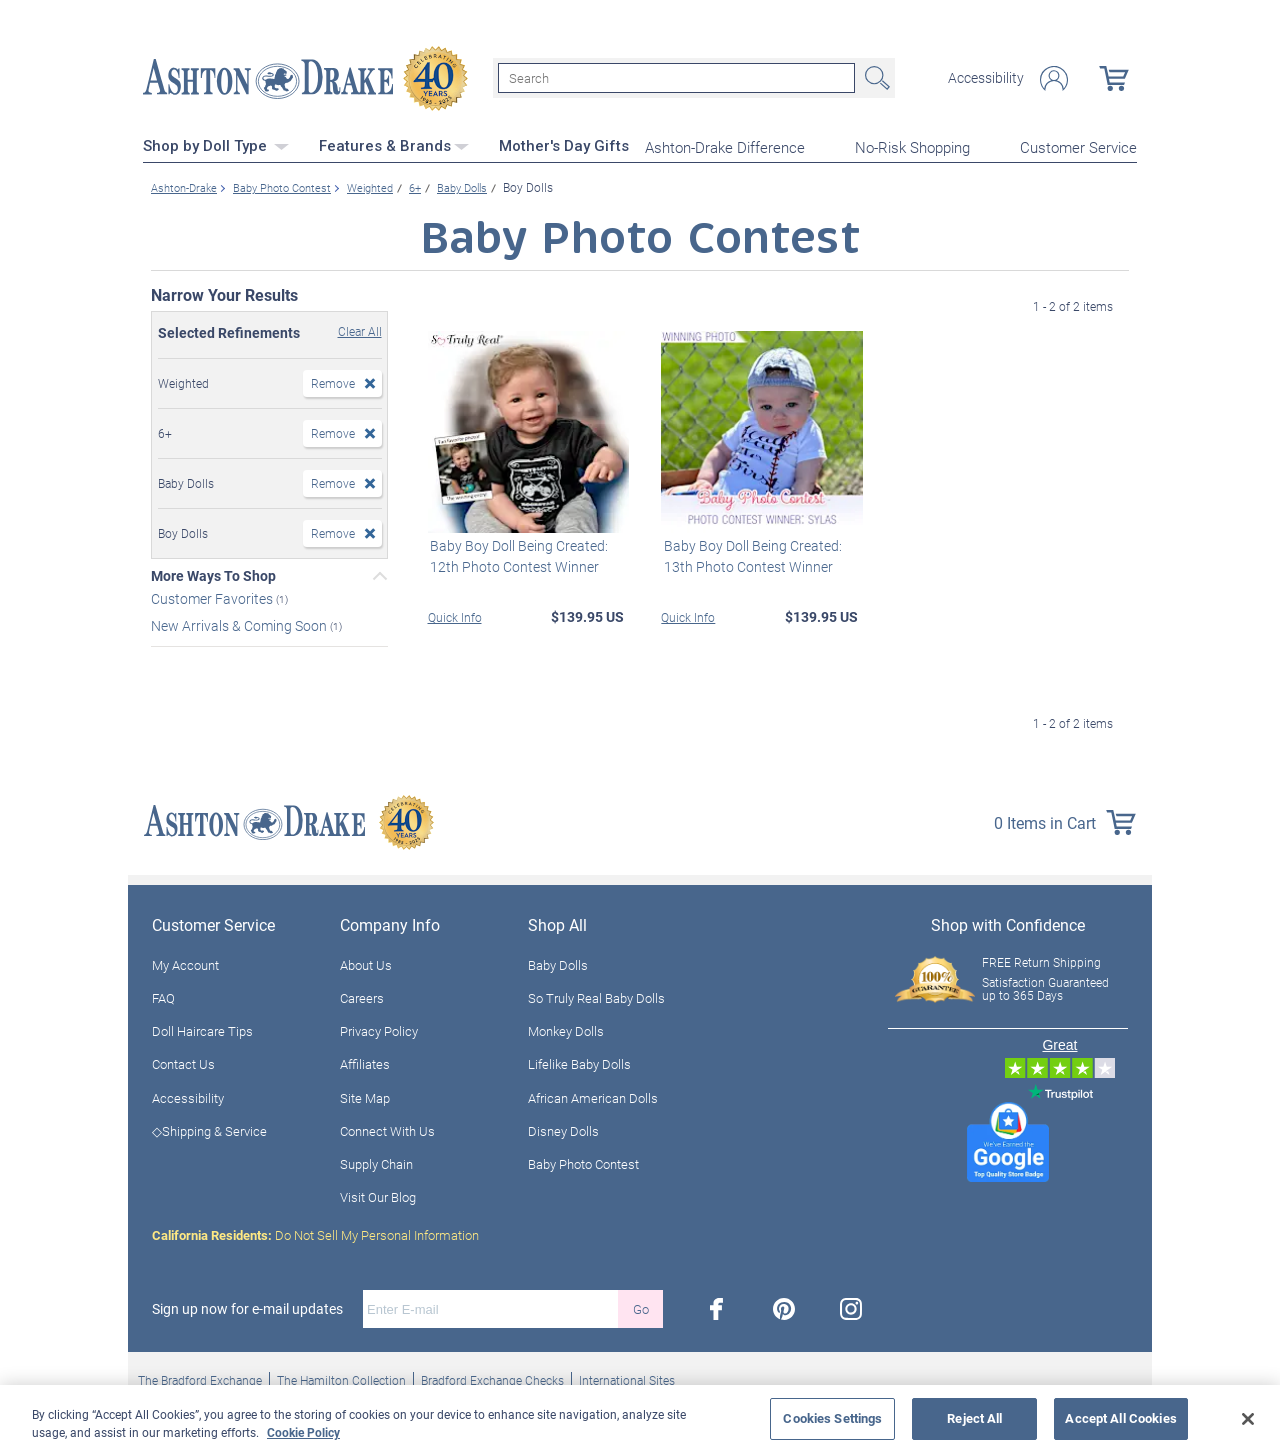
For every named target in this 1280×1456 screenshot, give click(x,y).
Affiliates (365, 1063)
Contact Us (183, 1063)
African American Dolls (593, 1096)
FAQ (163, 996)
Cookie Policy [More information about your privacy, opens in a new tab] (303, 1432)
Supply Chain (376, 1162)
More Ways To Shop (213, 574)
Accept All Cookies (1120, 1418)
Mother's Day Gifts (564, 145)
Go (641, 1307)
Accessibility (986, 78)
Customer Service (1078, 146)
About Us (366, 963)
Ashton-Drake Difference (725, 146)
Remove (333, 381)
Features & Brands (394, 145)
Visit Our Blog (378, 1196)
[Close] (1248, 1419)
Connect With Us (387, 1129)
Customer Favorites (213, 596)
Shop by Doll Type (216, 145)
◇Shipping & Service (209, 1129)
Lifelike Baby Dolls (579, 1063)
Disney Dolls (563, 1129)
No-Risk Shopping (912, 146)
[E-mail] (490, 1308)
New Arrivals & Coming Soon (240, 623)
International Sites (627, 1379)
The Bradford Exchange (200, 1379)
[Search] (676, 78)
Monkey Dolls (566, 1030)
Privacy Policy (379, 1030)
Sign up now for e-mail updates (247, 1308)
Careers (362, 996)
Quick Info (455, 615)
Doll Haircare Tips (202, 1030)
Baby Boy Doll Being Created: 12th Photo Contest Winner (517, 554)
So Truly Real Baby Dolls (596, 996)
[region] (640, 1420)
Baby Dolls (558, 963)
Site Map (365, 1096)
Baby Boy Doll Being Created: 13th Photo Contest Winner (750, 554)
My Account (185, 963)
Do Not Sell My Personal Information (315, 1234)
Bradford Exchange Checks (492, 1379)
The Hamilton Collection (341, 1379)
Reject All (974, 1418)
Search (875, 78)
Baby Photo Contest (583, 1162)
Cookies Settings (832, 1418)
